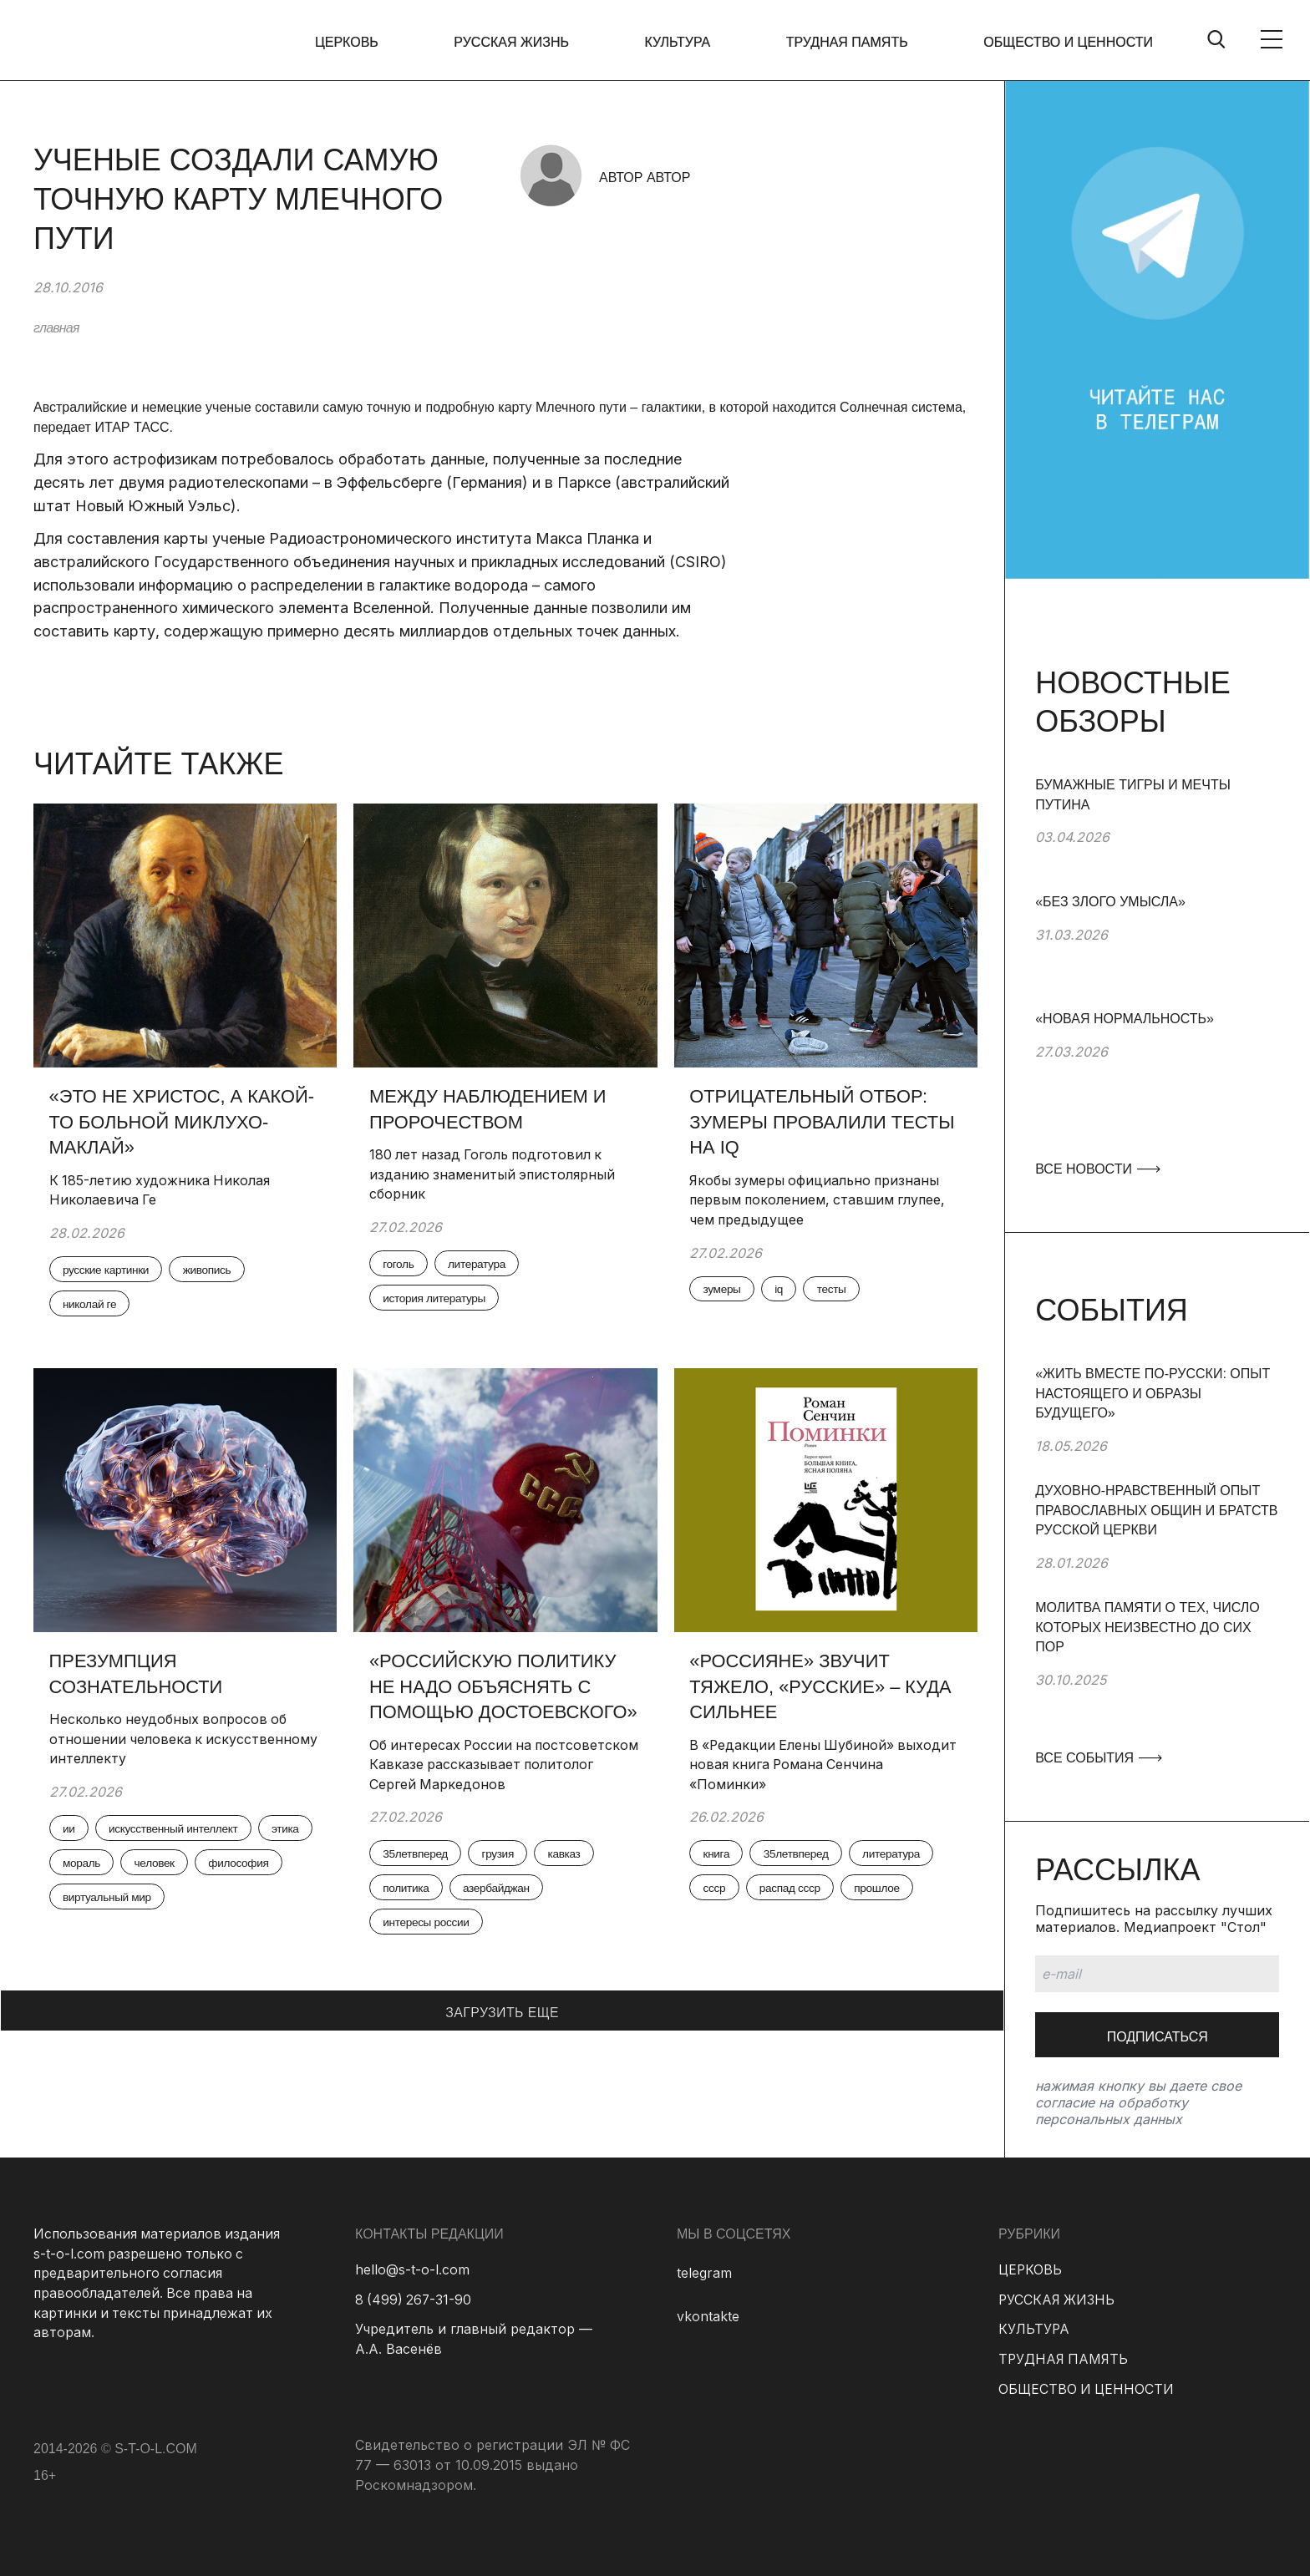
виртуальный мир (206, 1901)
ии (70, 1831)
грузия (502, 1857)
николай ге (91, 1306)
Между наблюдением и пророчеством (489, 1109)
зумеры (724, 1291)
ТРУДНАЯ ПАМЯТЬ (848, 42)
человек (221, 1866)
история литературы (437, 1300)
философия (95, 1901)
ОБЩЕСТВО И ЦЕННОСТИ (1068, 42)
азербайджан (501, 1892)
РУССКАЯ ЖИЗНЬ (514, 42)
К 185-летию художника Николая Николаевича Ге (161, 1191)
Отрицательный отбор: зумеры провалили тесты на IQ (824, 1122)
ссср (716, 1892)
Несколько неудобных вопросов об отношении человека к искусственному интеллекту (170, 1740)
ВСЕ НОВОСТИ (1097, 1169)
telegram (704, 2272)
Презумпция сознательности (137, 1674)
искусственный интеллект (178, 1831)
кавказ (571, 1857)
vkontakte (708, 2316)
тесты (837, 1291)
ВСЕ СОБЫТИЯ (1097, 1758)
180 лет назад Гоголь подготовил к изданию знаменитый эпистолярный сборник (494, 1175)
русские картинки (108, 1271)
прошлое (884, 1892)
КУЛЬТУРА (680, 42)
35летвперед (417, 1857)
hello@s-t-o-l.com (412, 2269)
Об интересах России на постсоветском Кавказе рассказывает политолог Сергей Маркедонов (500, 1766)
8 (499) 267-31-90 (414, 2299)
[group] (1157, 833)
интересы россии (428, 1927)
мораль (147, 1866)
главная (56, 328)
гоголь (400, 1265)
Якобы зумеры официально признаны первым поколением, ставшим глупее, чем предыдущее (821, 1201)
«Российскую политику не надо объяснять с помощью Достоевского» (505, 1687)
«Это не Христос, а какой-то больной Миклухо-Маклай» (183, 1122)
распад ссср (794, 1892)
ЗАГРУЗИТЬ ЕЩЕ (502, 2016)
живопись (212, 1271)
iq (783, 1291)
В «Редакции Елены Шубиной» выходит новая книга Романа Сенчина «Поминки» (821, 1766)
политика (408, 1892)
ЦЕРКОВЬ (351, 42)
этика (78, 1866)
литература (481, 1265)
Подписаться (1157, 2037)
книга (719, 1857)
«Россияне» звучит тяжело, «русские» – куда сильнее (822, 1687)
